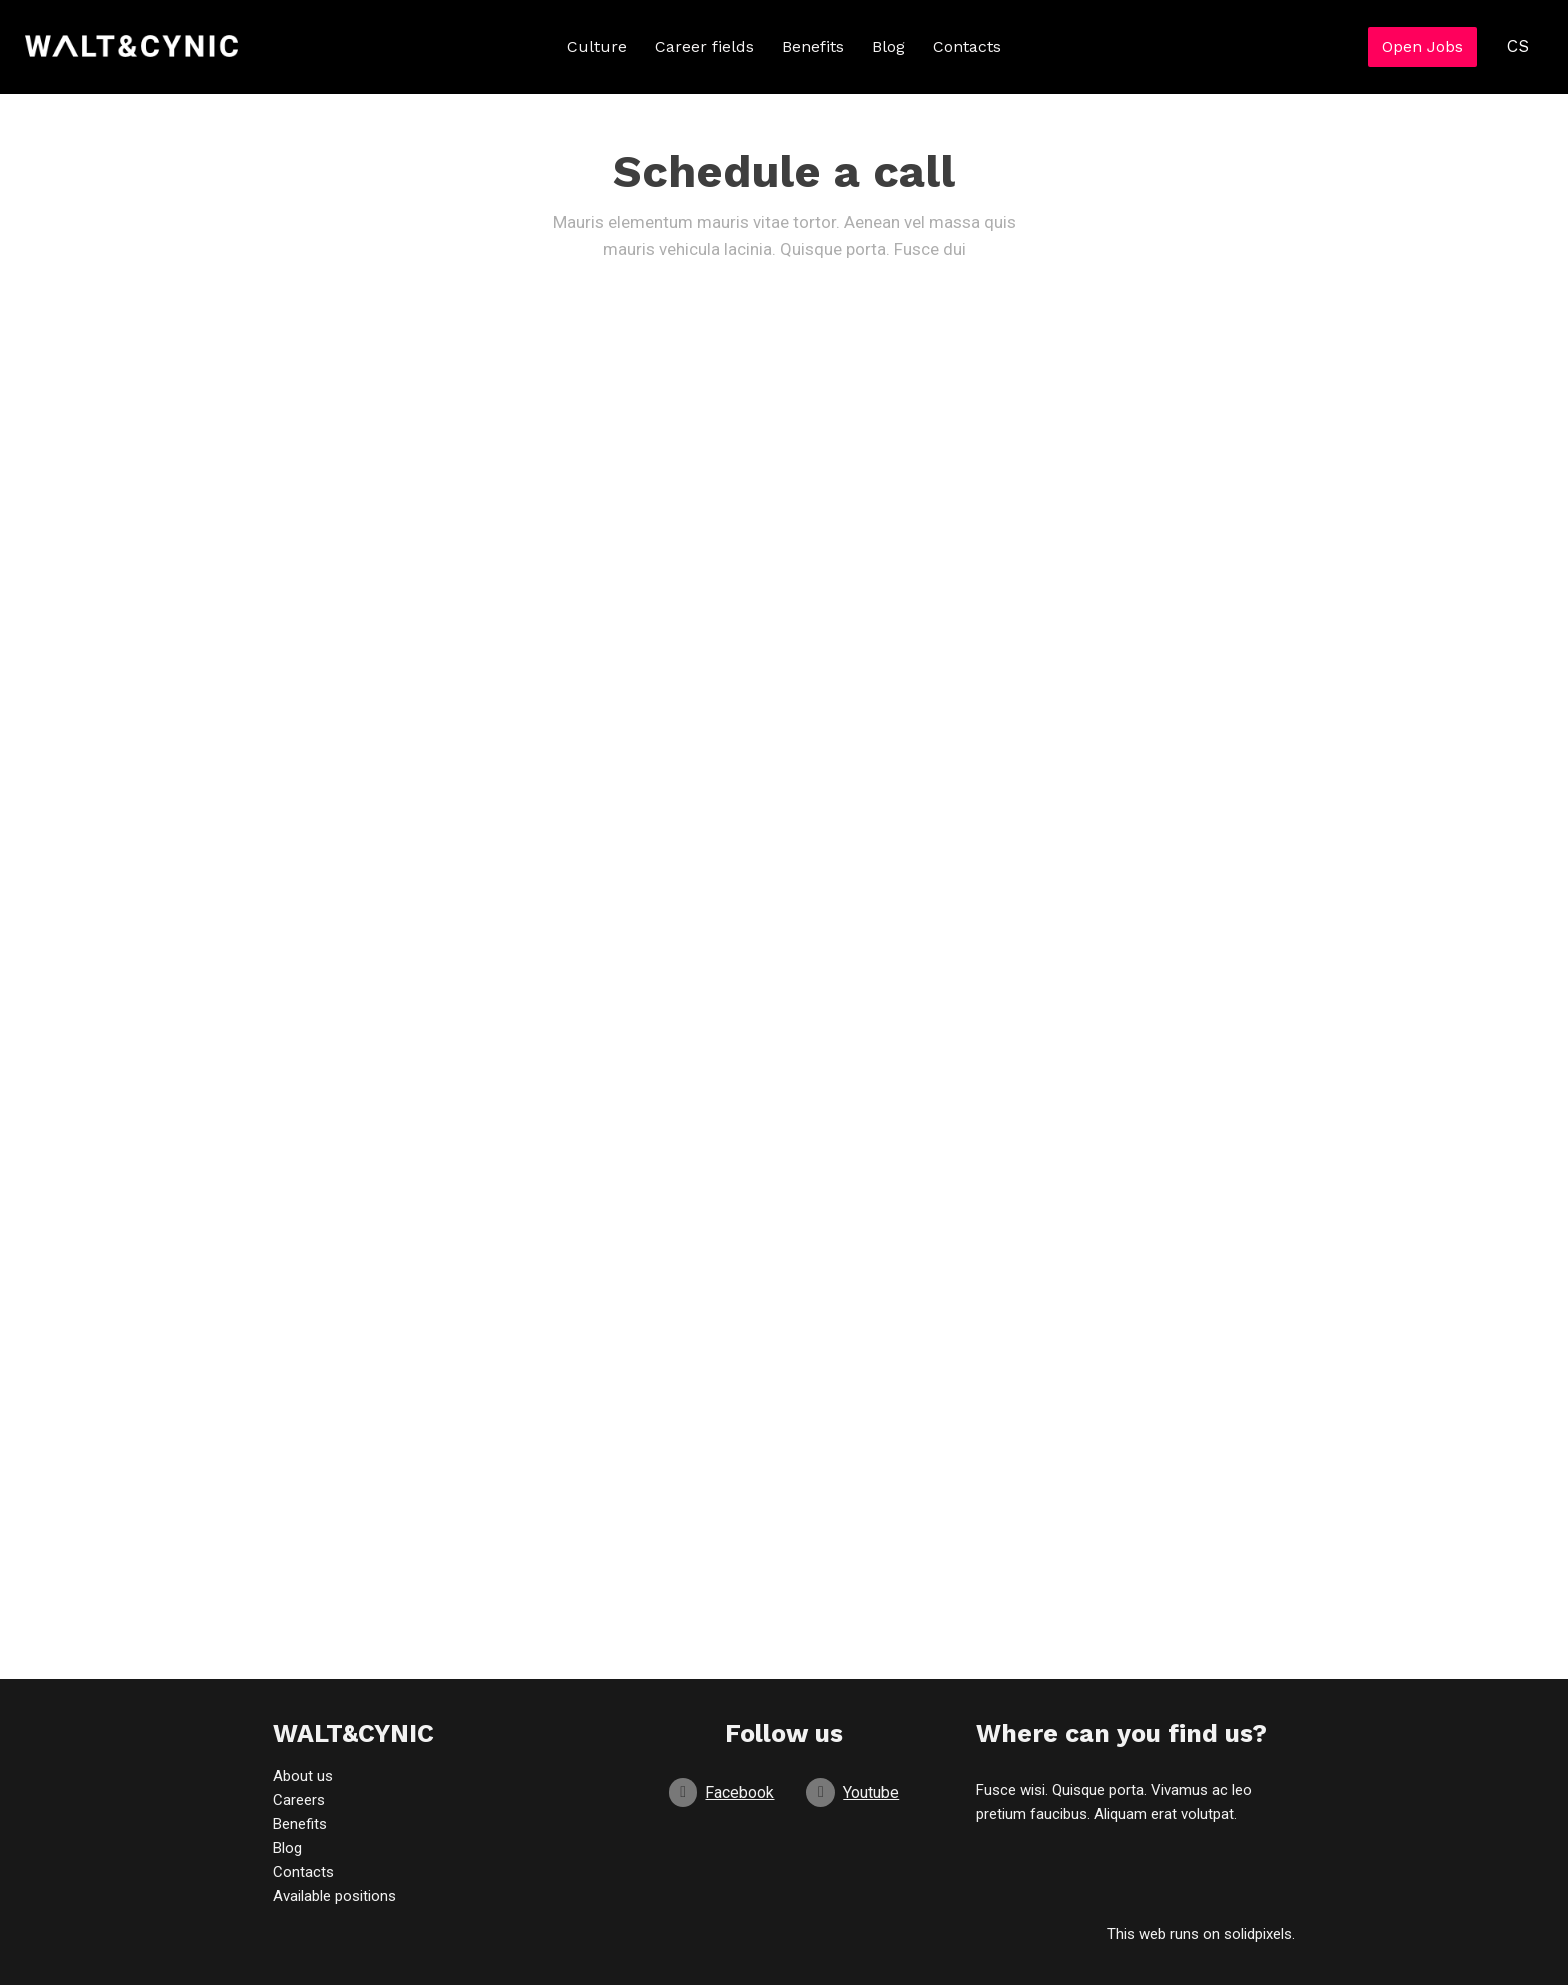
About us (303, 1776)
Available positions (334, 1896)
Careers (299, 1800)
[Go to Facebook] (722, 1792)
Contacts (303, 1872)
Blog (287, 1848)
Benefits (300, 1824)
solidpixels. (1259, 1934)
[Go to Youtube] (852, 1792)
